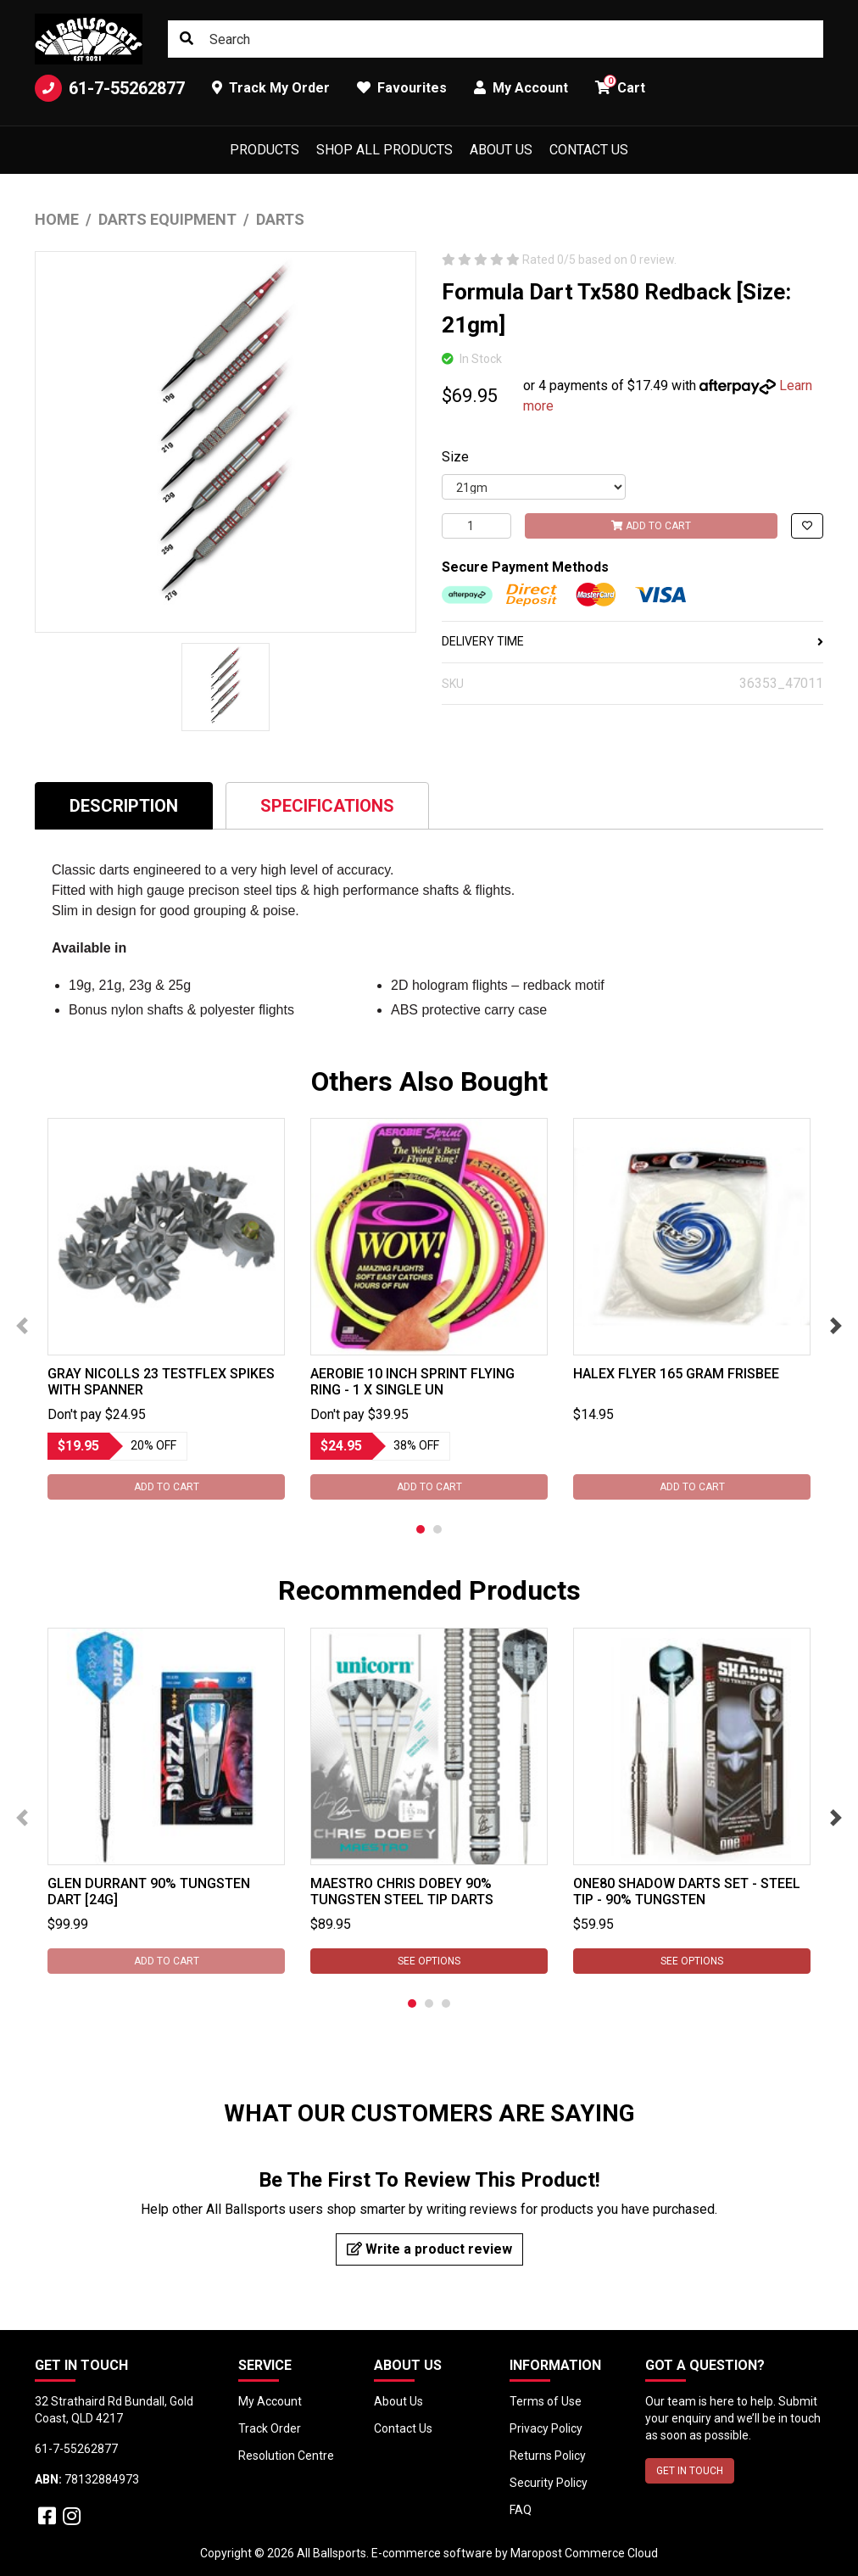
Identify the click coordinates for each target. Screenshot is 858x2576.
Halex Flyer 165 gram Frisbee (676, 1374)
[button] (807, 526)
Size (455, 457)
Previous (22, 1326)
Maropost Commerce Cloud (584, 2553)
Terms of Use (546, 2401)
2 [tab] (437, 1529)
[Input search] (495, 39)
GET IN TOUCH (689, 2471)
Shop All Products (384, 150)
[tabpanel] (166, 1309)
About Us (501, 150)
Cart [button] (620, 85)
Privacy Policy (546, 2428)
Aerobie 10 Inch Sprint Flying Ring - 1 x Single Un (412, 1382)
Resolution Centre (286, 2455)
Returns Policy (548, 2455)
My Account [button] (521, 88)
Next (836, 1326)
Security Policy (549, 2482)
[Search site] (186, 39)
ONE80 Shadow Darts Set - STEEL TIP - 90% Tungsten (686, 1891)
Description (124, 806)
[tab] (124, 805)
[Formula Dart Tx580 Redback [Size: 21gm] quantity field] (476, 526)
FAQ (521, 2510)
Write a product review (429, 2249)
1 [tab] (420, 1529)
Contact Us (588, 150)
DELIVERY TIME (632, 641)
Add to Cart (651, 526)
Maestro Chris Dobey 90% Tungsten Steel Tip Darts (401, 1891)
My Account (270, 2401)
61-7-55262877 (110, 88)
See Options (429, 1961)
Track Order (269, 2428)
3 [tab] (446, 2003)
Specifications (327, 806)
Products (264, 150)
